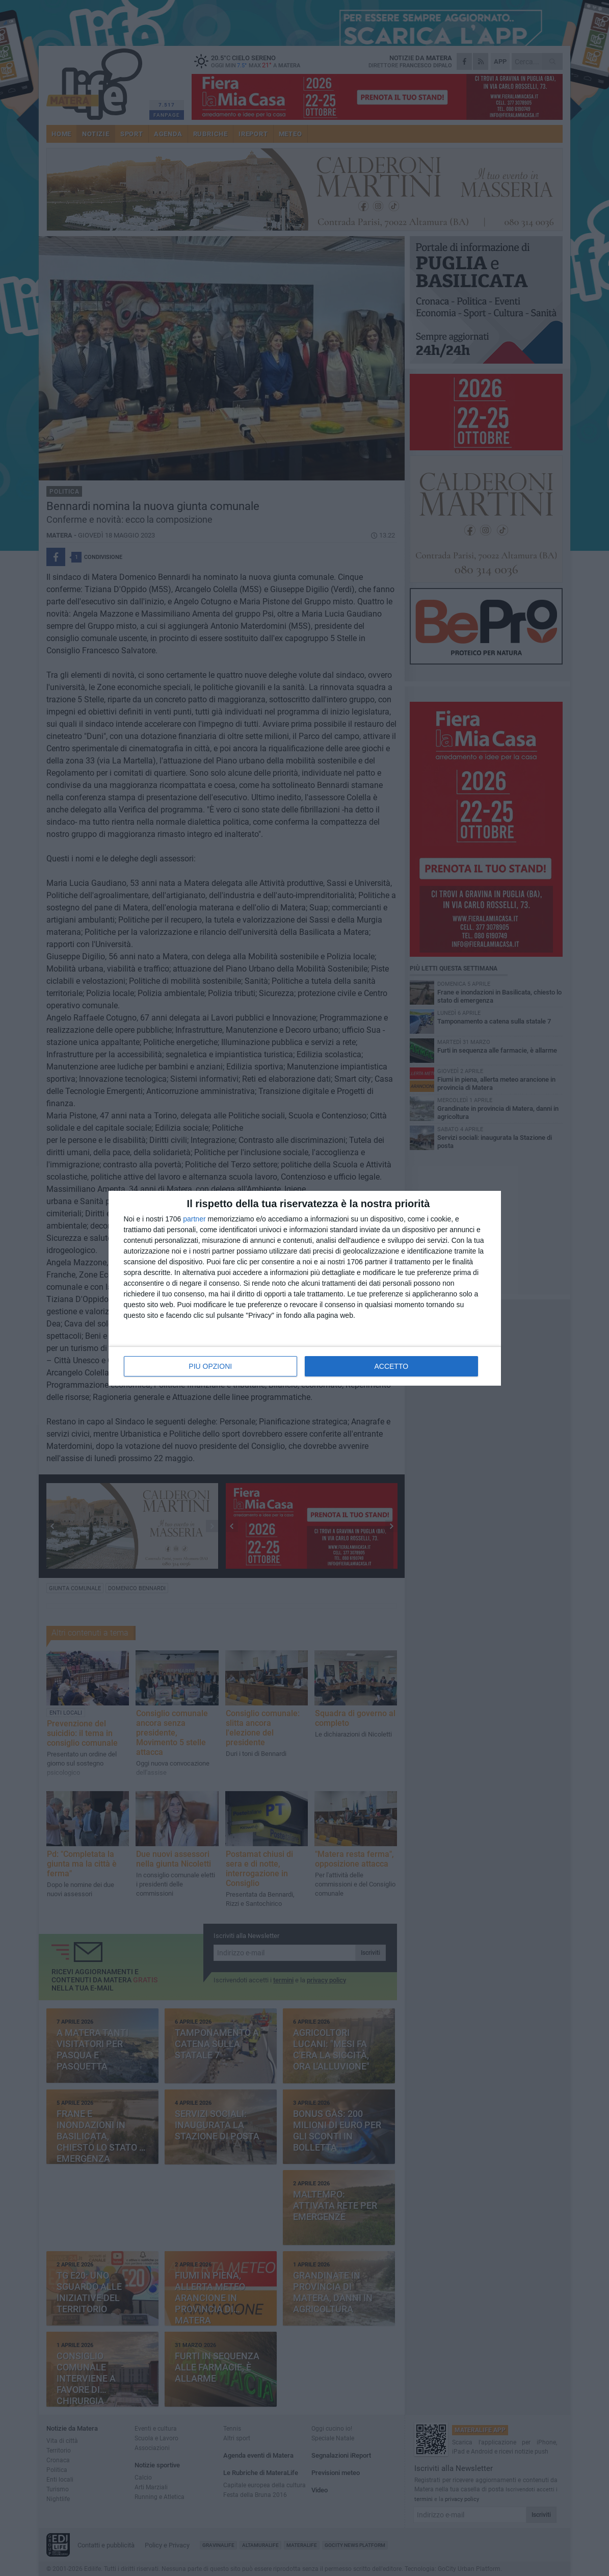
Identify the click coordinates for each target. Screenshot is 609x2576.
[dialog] (305, 1288)
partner (194, 1218)
